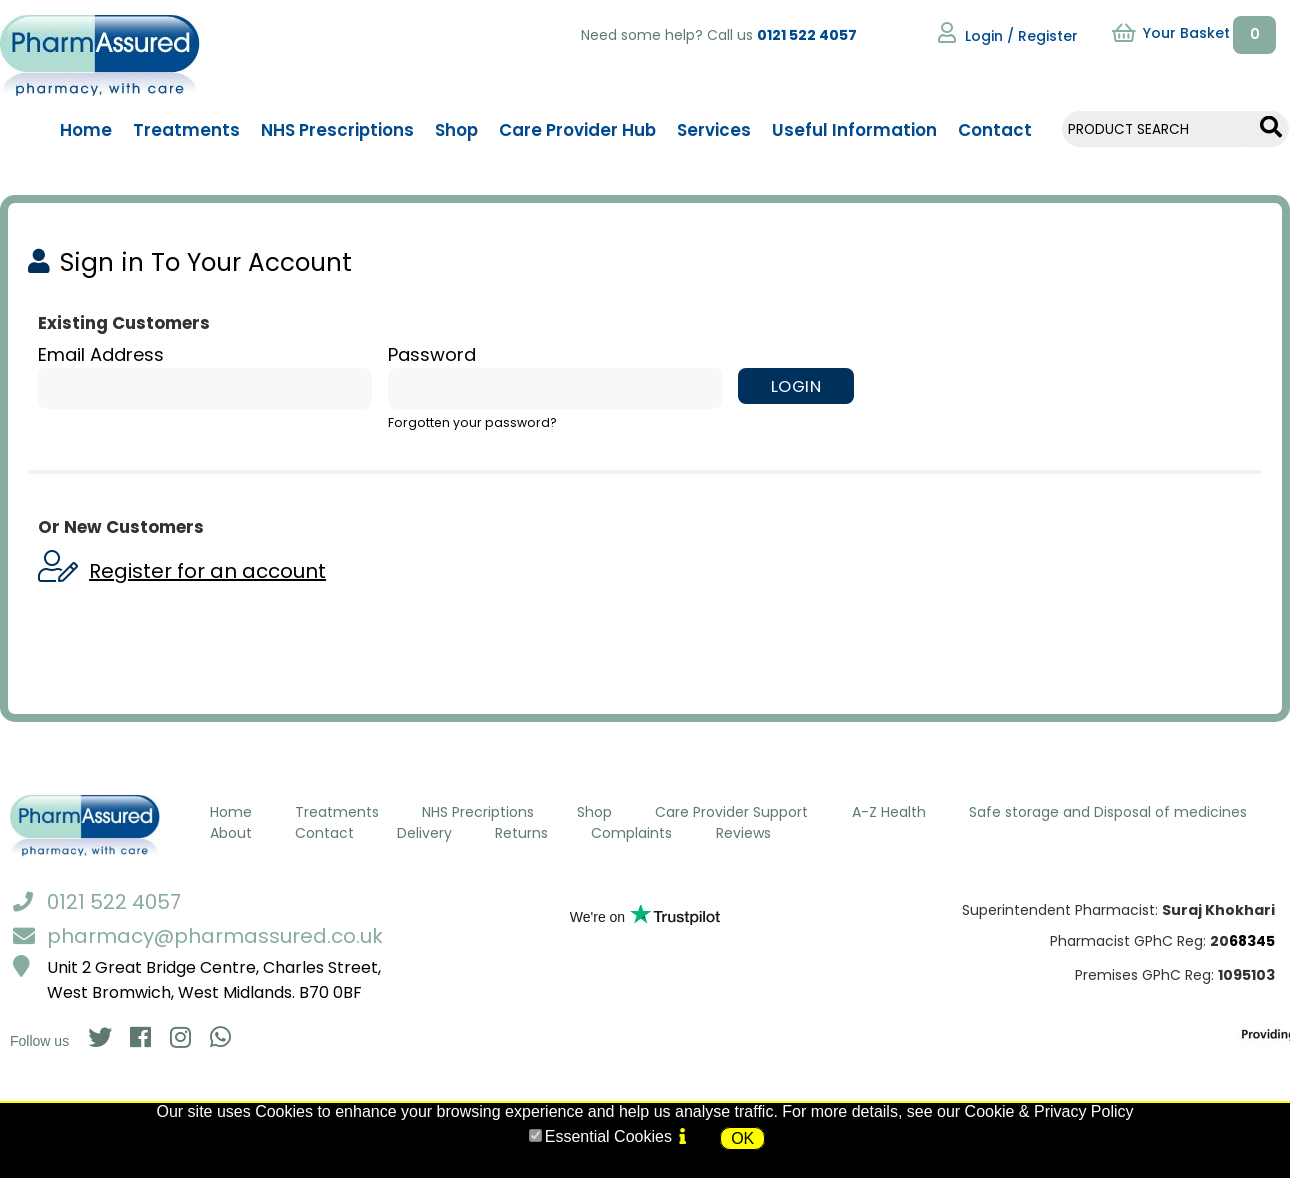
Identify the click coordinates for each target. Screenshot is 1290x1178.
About (231, 833)
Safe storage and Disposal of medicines (1108, 812)
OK (742, 1138)
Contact (324, 833)
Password (432, 354)
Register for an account (207, 571)
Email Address (101, 354)
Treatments (337, 812)
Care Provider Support (731, 812)
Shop (594, 812)
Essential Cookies (608, 1136)
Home (231, 812)
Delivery (424, 833)
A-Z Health (889, 812)
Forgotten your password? (472, 422)
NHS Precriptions (478, 812)
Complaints (631, 833)
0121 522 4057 (807, 35)
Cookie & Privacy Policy (1049, 1111)
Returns (521, 833)
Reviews (743, 833)
